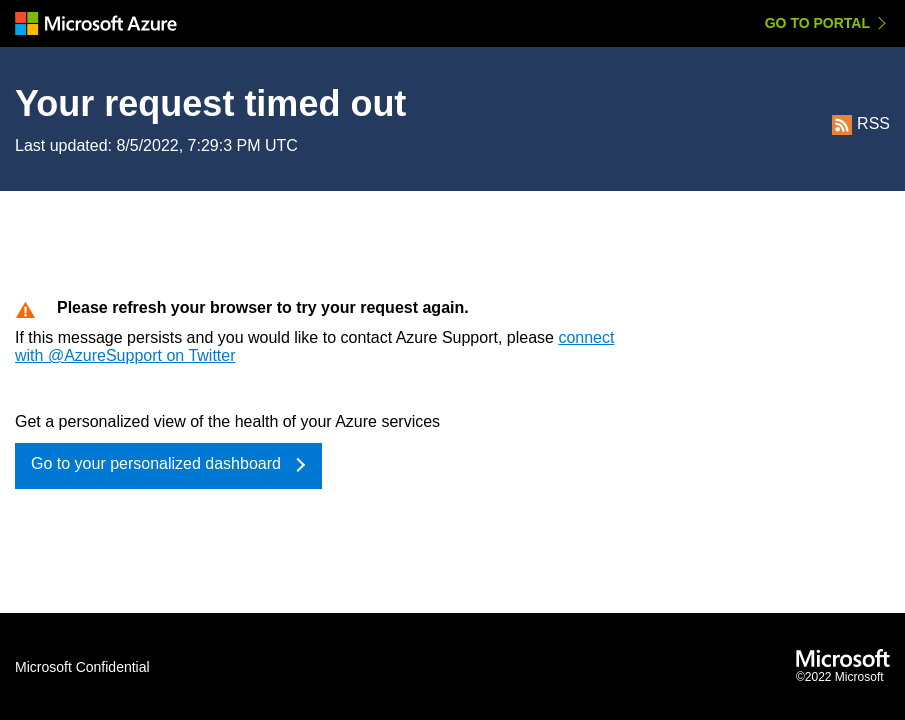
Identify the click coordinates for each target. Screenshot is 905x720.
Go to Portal (817, 23)
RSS (861, 123)
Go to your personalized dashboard (156, 463)
